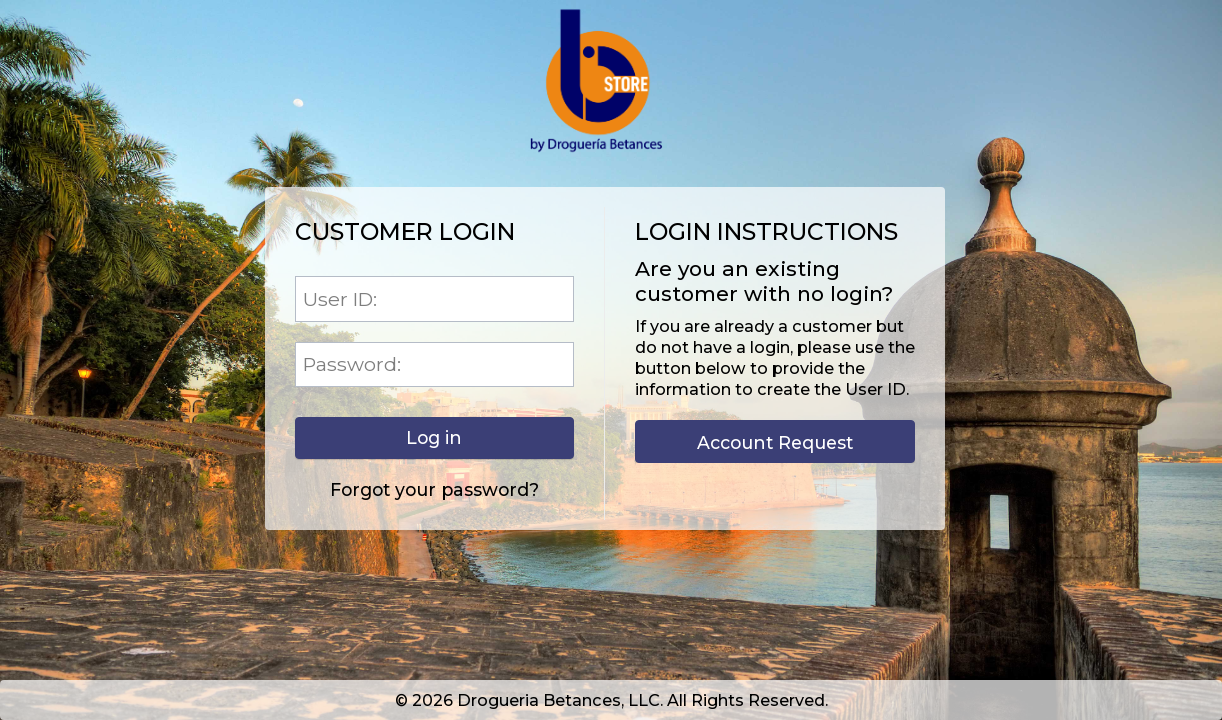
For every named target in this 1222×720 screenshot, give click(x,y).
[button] (434, 438)
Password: (352, 364)
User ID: (340, 299)
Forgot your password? (434, 489)
